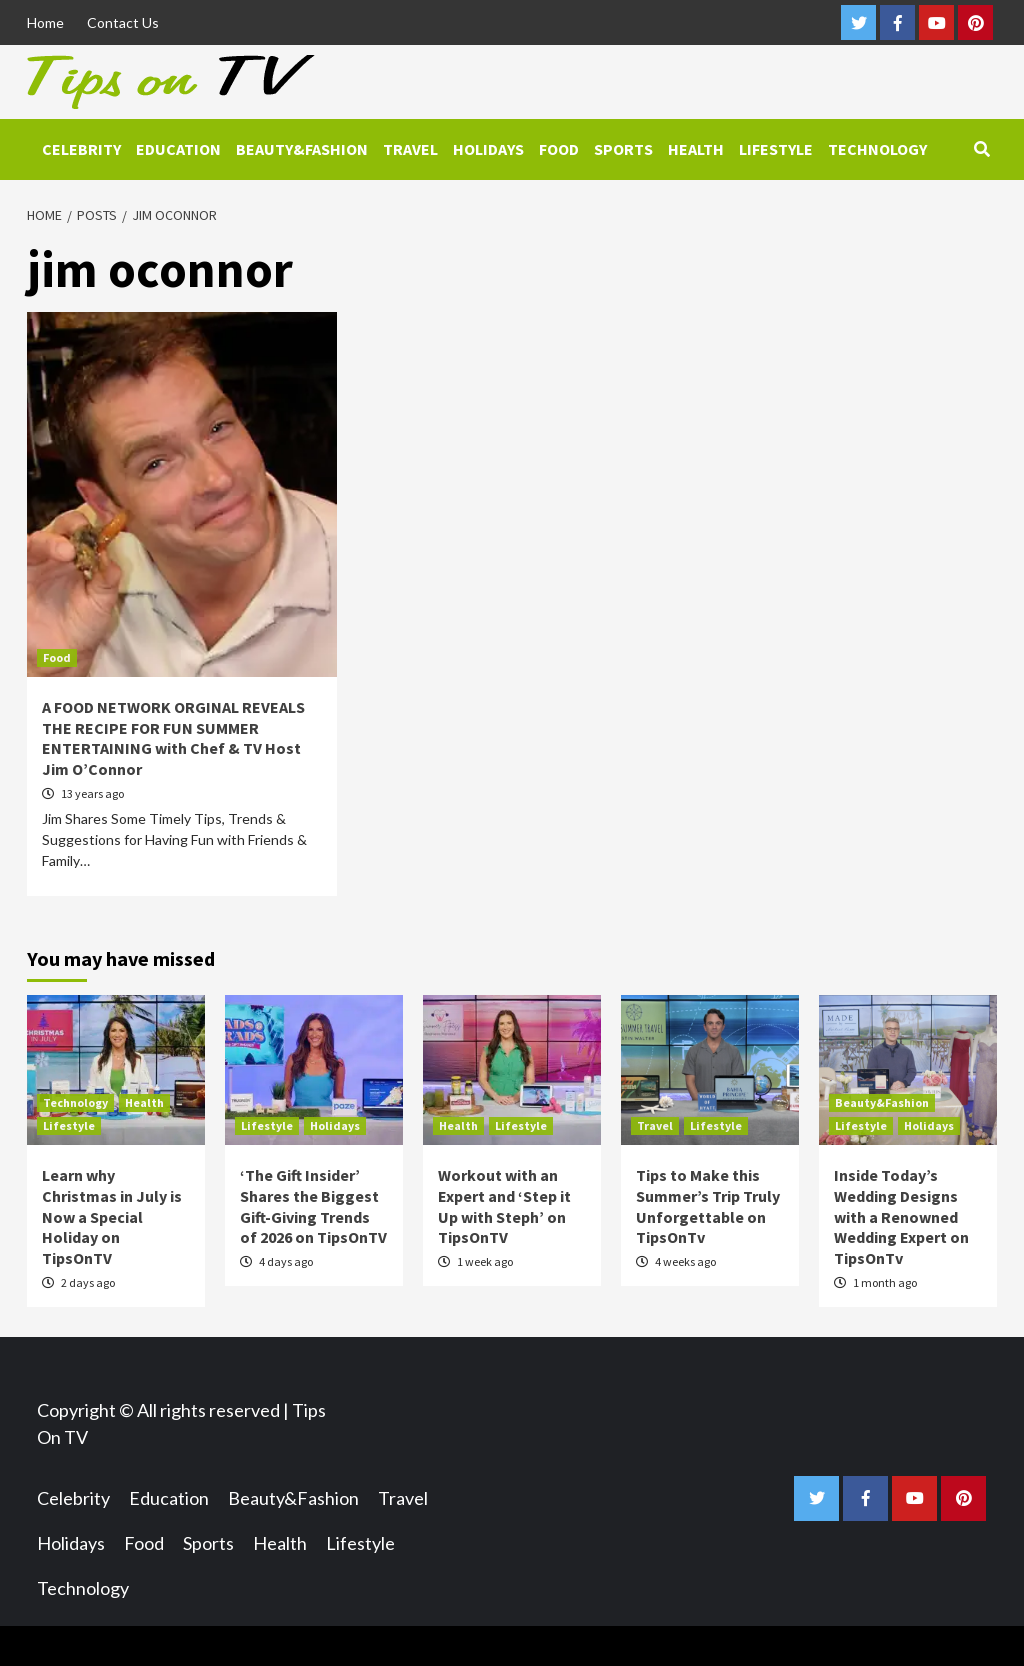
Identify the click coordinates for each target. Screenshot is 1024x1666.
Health (696, 149)
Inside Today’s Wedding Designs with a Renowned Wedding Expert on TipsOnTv (901, 1216)
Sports (623, 149)
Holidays (488, 149)
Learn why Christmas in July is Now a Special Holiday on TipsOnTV (112, 1216)
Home (45, 22)
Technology (877, 149)
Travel (410, 149)
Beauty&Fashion (302, 149)
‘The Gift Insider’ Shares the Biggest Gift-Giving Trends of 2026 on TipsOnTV (313, 1206)
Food (559, 149)
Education (178, 149)
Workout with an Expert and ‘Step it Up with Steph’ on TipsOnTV (504, 1206)
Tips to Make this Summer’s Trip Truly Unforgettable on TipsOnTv (708, 1206)
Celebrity (81, 149)
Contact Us (123, 22)
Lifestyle (776, 149)
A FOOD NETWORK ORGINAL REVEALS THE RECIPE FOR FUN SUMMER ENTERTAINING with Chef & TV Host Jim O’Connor (173, 738)
